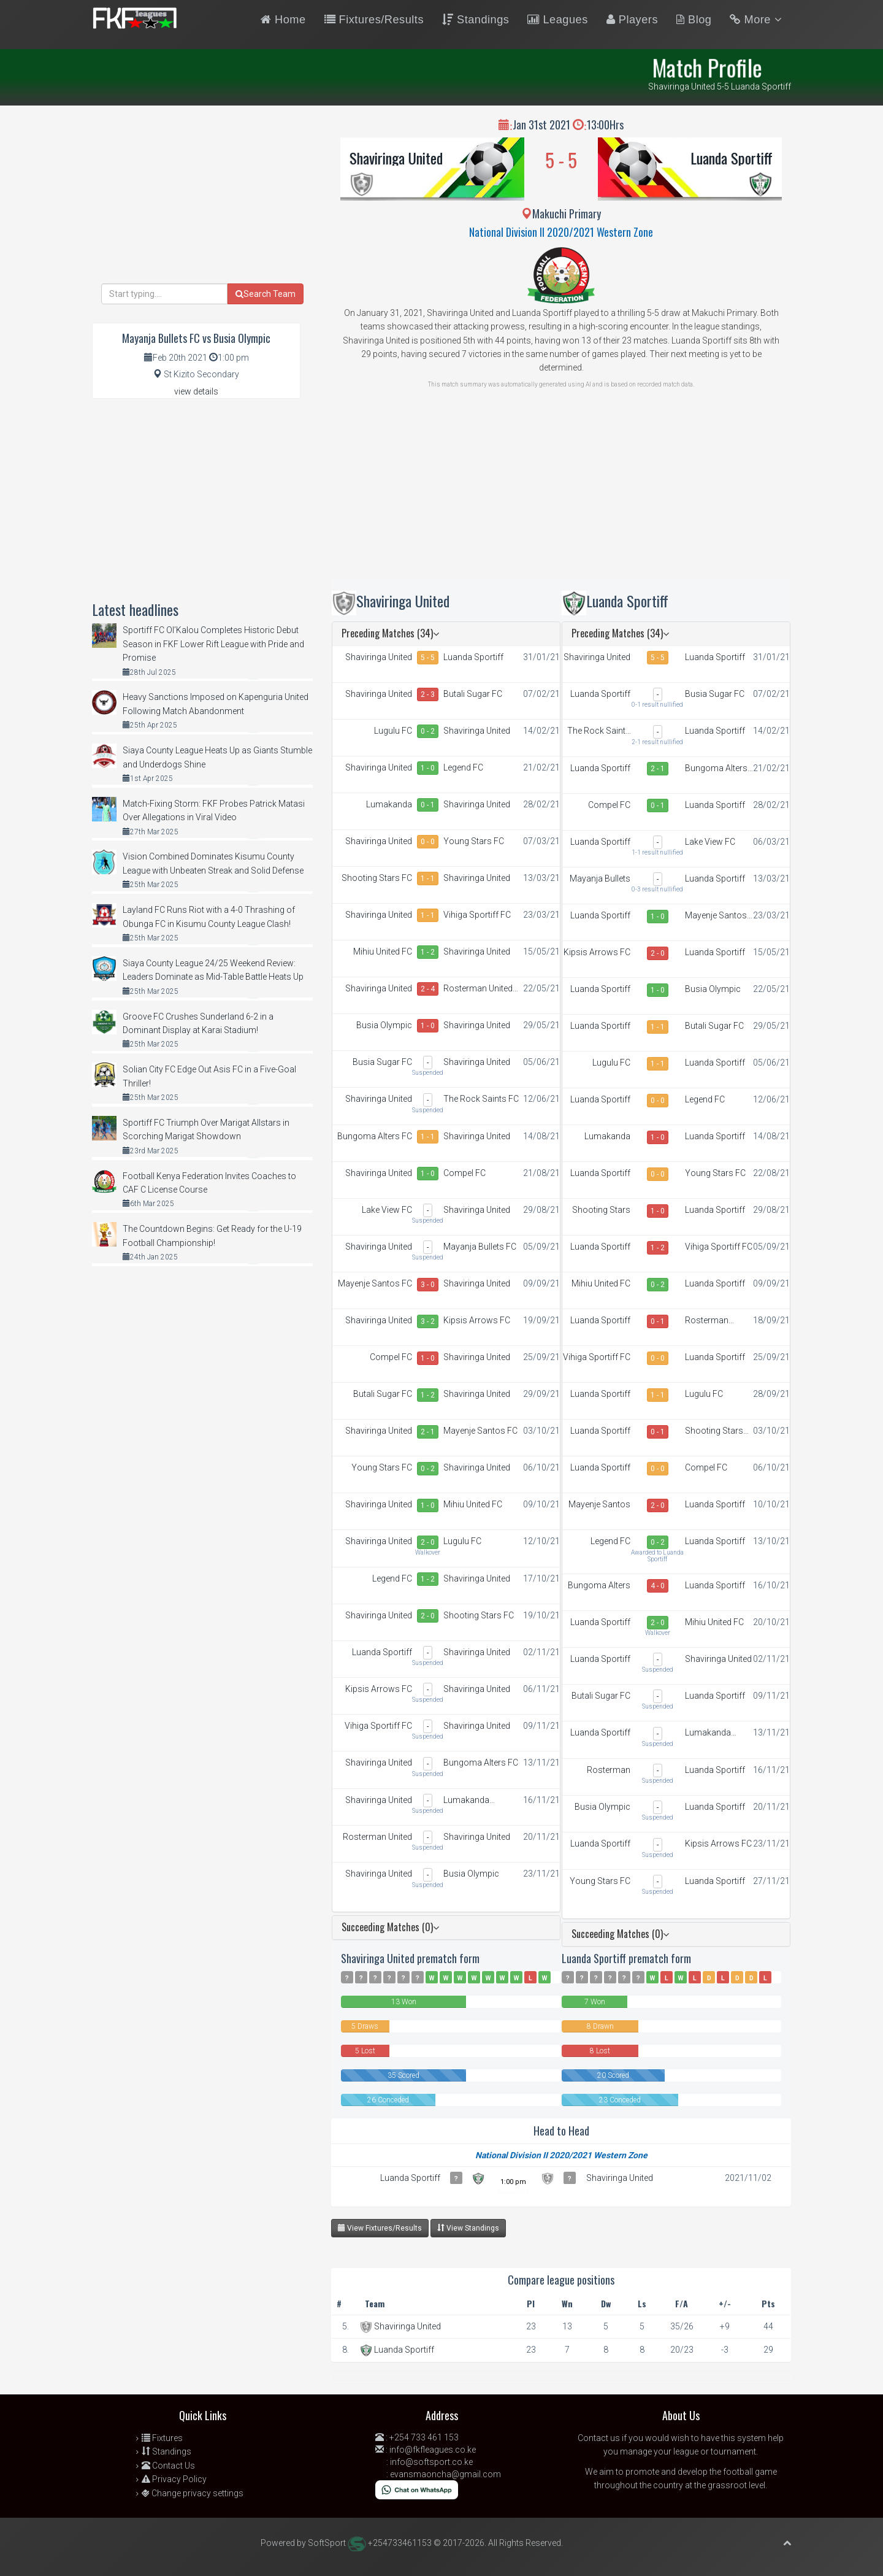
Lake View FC (387, 1210)
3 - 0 (428, 1284)
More (756, 19)
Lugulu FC (393, 731)
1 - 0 (428, 768)
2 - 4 (428, 989)
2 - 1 (428, 1432)
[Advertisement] (561, 493)
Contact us (599, 2438)
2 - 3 (428, 694)
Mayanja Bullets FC (479, 1246)
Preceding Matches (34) (390, 633)
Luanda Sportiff (731, 158)
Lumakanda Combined (389, 804)
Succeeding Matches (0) (390, 1927)
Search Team (265, 294)
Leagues (557, 19)
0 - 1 (428, 805)
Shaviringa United (396, 158)
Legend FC (463, 767)
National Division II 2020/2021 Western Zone (561, 232)
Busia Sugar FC (382, 1062)
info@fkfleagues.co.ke (432, 2450)
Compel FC (464, 1173)
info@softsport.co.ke (431, 2462)
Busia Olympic (384, 1025)
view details (196, 391)
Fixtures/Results (374, 19)
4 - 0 (658, 1586)
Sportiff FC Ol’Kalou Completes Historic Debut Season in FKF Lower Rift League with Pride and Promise (213, 644)
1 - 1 (428, 878)
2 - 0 (428, 1542)
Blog (693, 19)
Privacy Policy (174, 2479)
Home (283, 19)
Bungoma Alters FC (374, 1136)
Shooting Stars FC (377, 878)
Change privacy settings (192, 2493)
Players (632, 19)
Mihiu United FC (382, 951)
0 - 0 (428, 841)
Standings (475, 19)
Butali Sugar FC (472, 694)
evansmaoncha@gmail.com (445, 2474)
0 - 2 (428, 731)
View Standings (468, 2227)
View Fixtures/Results (380, 2227)
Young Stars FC (473, 841)
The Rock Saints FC (481, 1099)
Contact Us (168, 2465)
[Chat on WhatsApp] (416, 2489)
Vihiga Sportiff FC (477, 915)
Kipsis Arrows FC (476, 1320)
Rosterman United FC (478, 988)
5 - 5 (428, 657)
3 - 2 (428, 1321)
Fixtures (162, 2438)
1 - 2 (428, 952)
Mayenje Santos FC (375, 1283)
